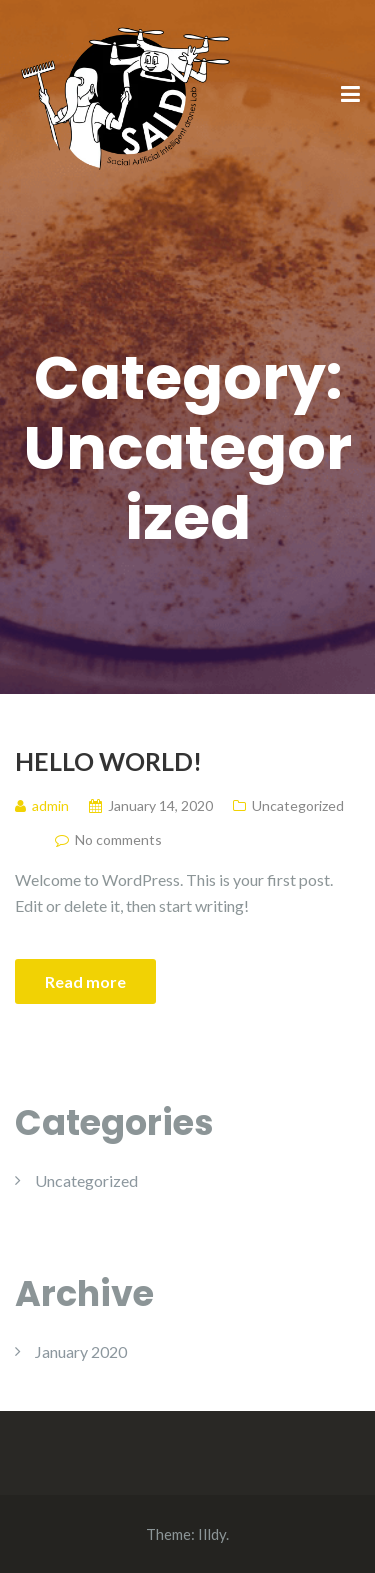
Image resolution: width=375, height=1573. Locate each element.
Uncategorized (298, 805)
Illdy (212, 1534)
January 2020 (81, 1351)
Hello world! (108, 761)
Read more (85, 981)
